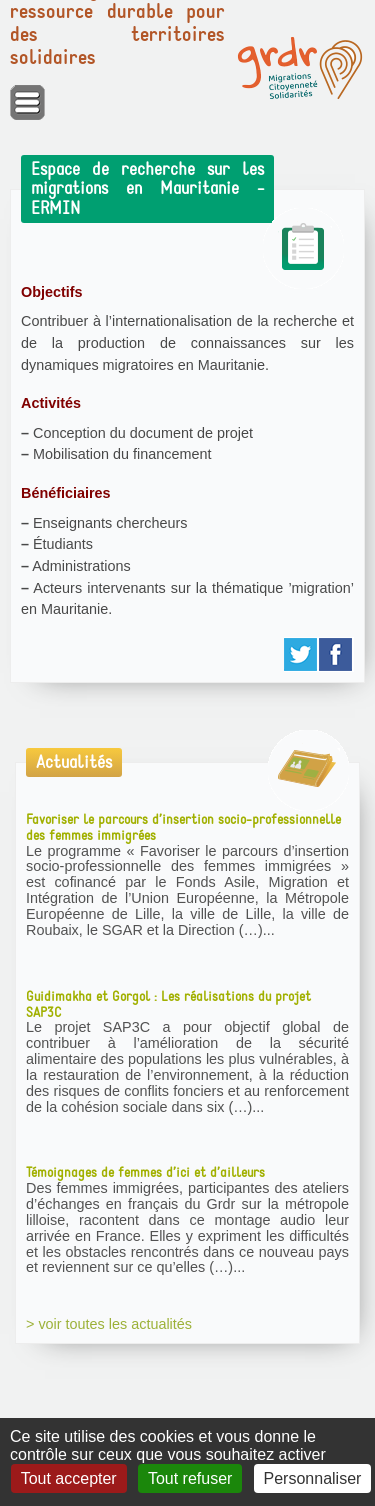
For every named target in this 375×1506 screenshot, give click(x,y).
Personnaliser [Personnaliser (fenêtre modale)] (313, 1478)
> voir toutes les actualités (109, 1324)
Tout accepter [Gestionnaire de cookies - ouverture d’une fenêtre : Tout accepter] (69, 1478)
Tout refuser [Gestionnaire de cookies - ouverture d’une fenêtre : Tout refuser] (190, 1478)
